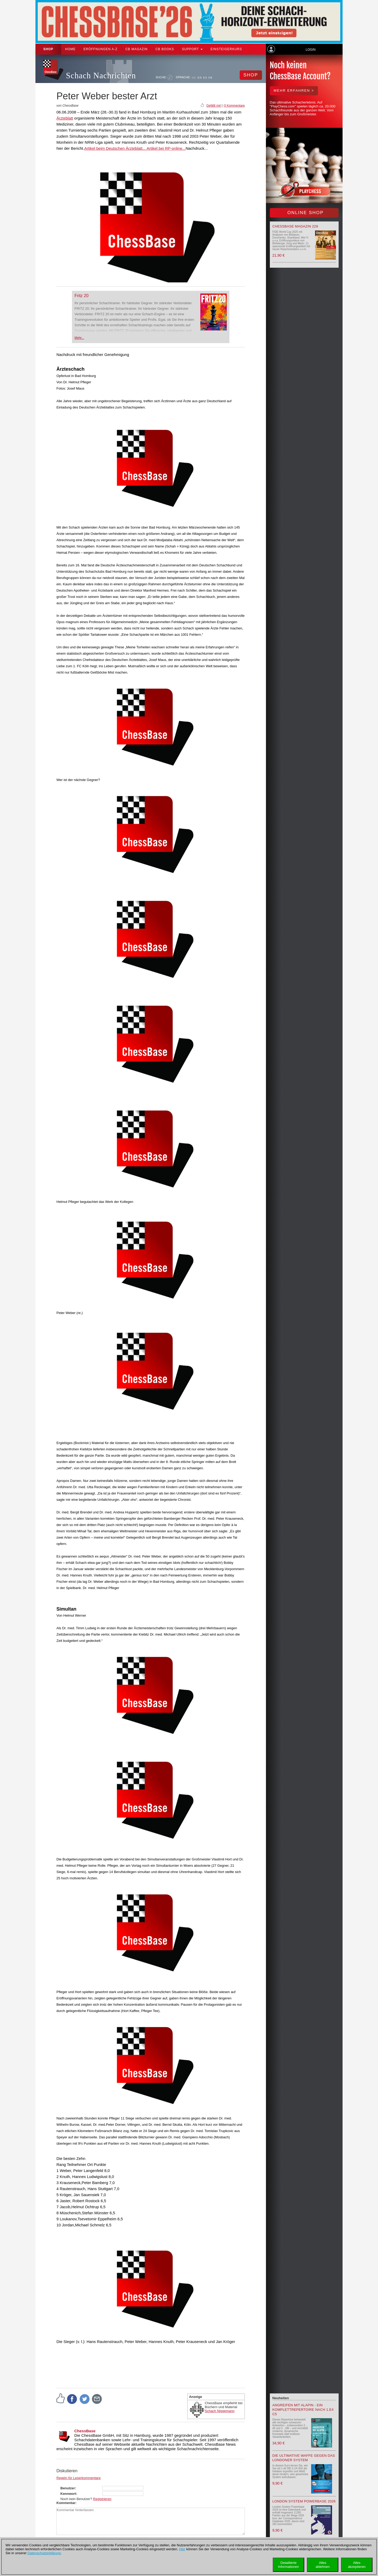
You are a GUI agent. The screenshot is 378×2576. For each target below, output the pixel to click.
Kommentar (65, 2503)
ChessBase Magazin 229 (295, 226)
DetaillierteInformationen (288, 2565)
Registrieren (102, 2499)
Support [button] (192, 49)
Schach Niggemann (219, 2411)
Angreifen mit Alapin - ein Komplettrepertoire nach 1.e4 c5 (303, 2409)
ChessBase (85, 2431)
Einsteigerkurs (226, 49)
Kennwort (68, 2494)
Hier (182, 2549)
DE (194, 77)
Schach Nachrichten (101, 75)
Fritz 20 (81, 295)
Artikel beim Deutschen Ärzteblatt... (115, 148)
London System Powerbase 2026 (304, 2501)
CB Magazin (136, 49)
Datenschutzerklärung (44, 2553)
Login (310, 49)
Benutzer (67, 2488)
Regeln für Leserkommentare (78, 2478)
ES (205, 77)
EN (199, 77)
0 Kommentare (234, 105)
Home (70, 49)
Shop (48, 49)
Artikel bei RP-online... (166, 148)
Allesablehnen (323, 2565)
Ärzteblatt (64, 118)
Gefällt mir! (214, 105)
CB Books (164, 49)
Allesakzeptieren (356, 2565)
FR (210, 77)
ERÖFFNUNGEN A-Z (100, 49)
